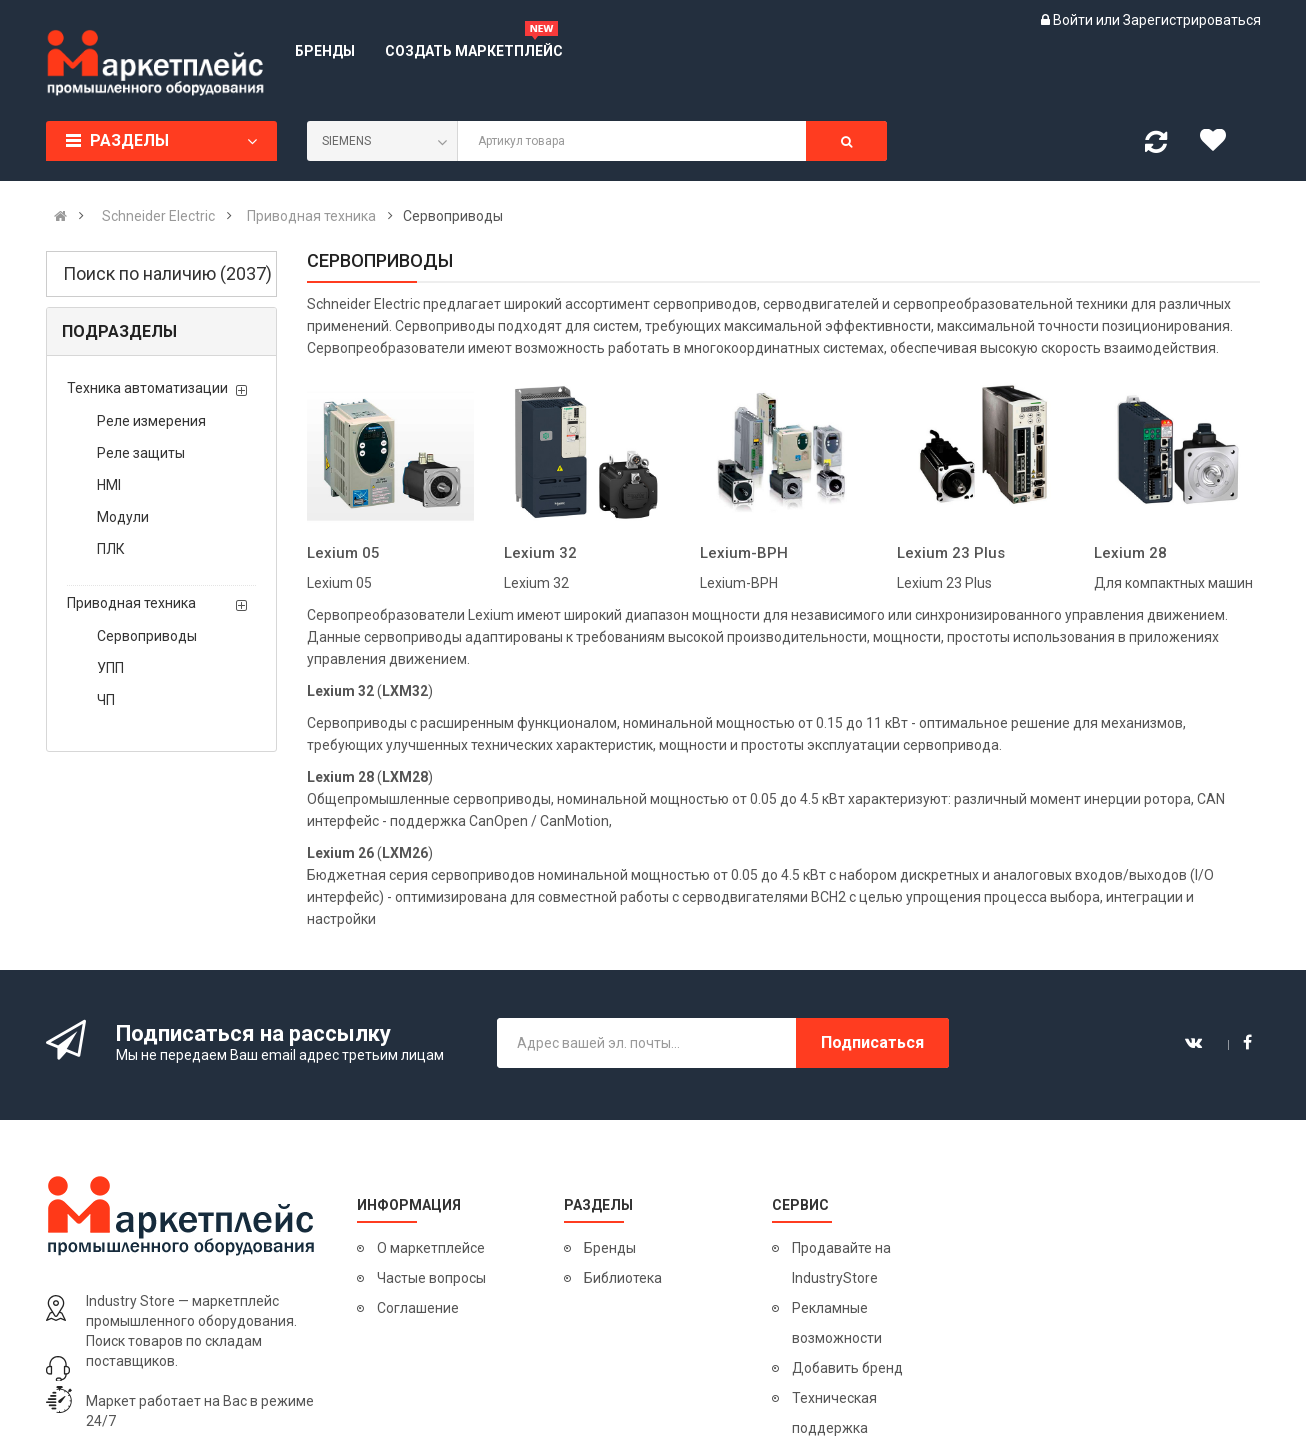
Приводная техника (131, 603)
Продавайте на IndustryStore (841, 1263)
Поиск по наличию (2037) (167, 273)
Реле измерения (151, 421)
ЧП (106, 700)
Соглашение (418, 1308)
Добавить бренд (847, 1368)
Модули (123, 517)
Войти (1074, 20)
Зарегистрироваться (1192, 20)
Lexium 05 (343, 553)
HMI (109, 485)
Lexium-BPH (744, 553)
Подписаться (872, 1042)
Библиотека (623, 1278)
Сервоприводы (147, 636)
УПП (110, 668)
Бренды (610, 1248)
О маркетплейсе (431, 1248)
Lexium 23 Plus (951, 553)
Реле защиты (141, 453)
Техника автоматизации (147, 388)
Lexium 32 (540, 553)
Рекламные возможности (837, 1323)
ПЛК (111, 549)
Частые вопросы (431, 1278)
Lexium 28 (1130, 553)
